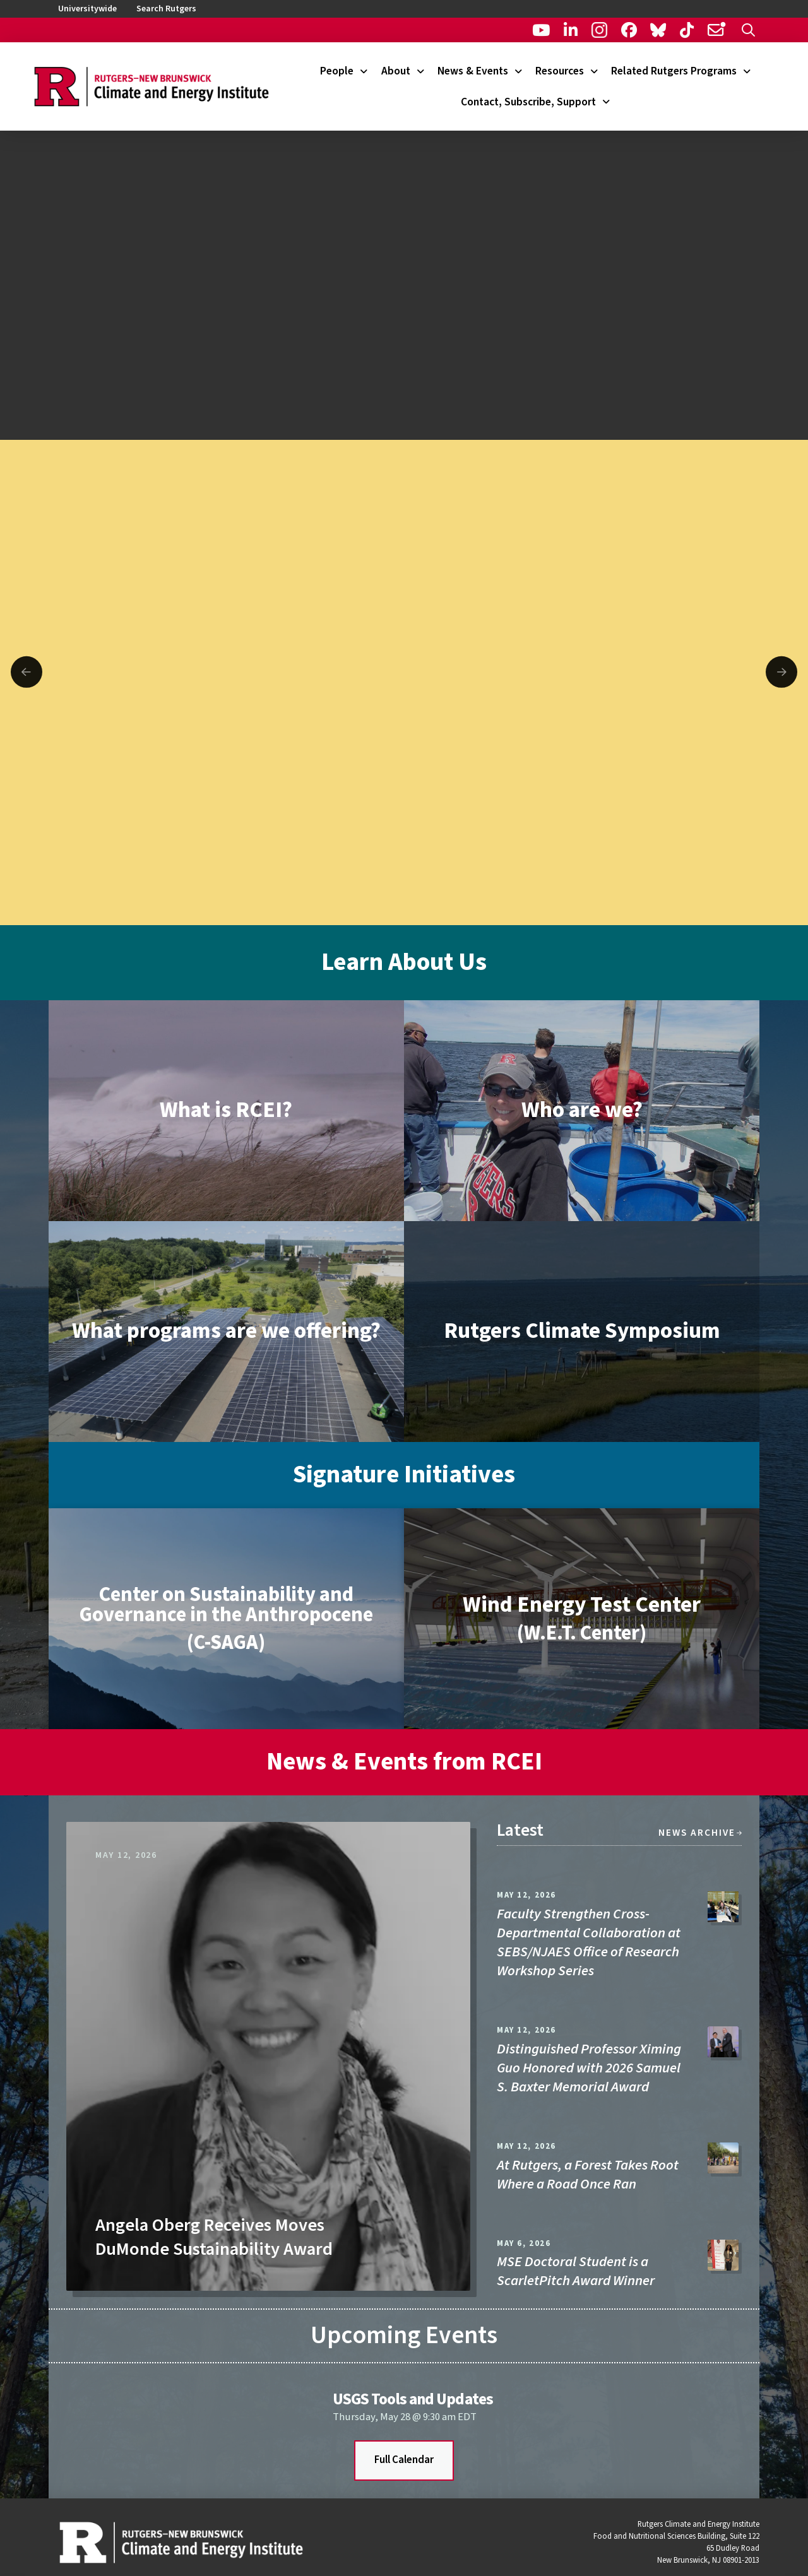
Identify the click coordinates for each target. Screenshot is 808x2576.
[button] (748, 30)
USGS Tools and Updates (412, 2399)
